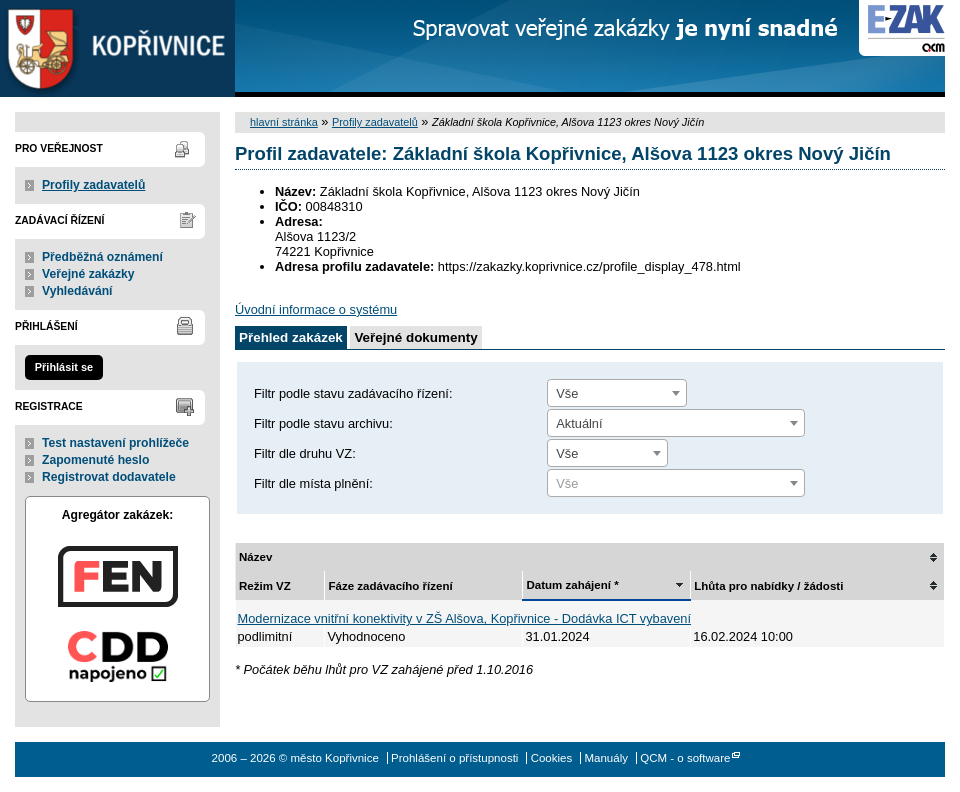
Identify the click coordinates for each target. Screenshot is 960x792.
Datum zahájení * (572, 585)
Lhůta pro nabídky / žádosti (768, 586)
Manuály (606, 758)
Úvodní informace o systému (316, 309)
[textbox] (676, 484)
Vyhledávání (77, 291)
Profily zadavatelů (93, 185)
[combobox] (617, 393)
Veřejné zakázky (88, 274)
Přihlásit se (64, 367)
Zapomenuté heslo (95, 460)
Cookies (552, 758)
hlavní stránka (284, 122)
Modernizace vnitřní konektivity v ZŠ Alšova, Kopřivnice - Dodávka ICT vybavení (465, 618)
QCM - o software (685, 758)
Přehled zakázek (291, 337)
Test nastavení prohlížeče (115, 443)
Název (255, 557)
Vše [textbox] (567, 393)
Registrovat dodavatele (109, 477)
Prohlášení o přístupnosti (454, 758)
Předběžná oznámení (102, 257)
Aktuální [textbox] (579, 423)
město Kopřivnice (117, 48)
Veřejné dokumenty (415, 337)
